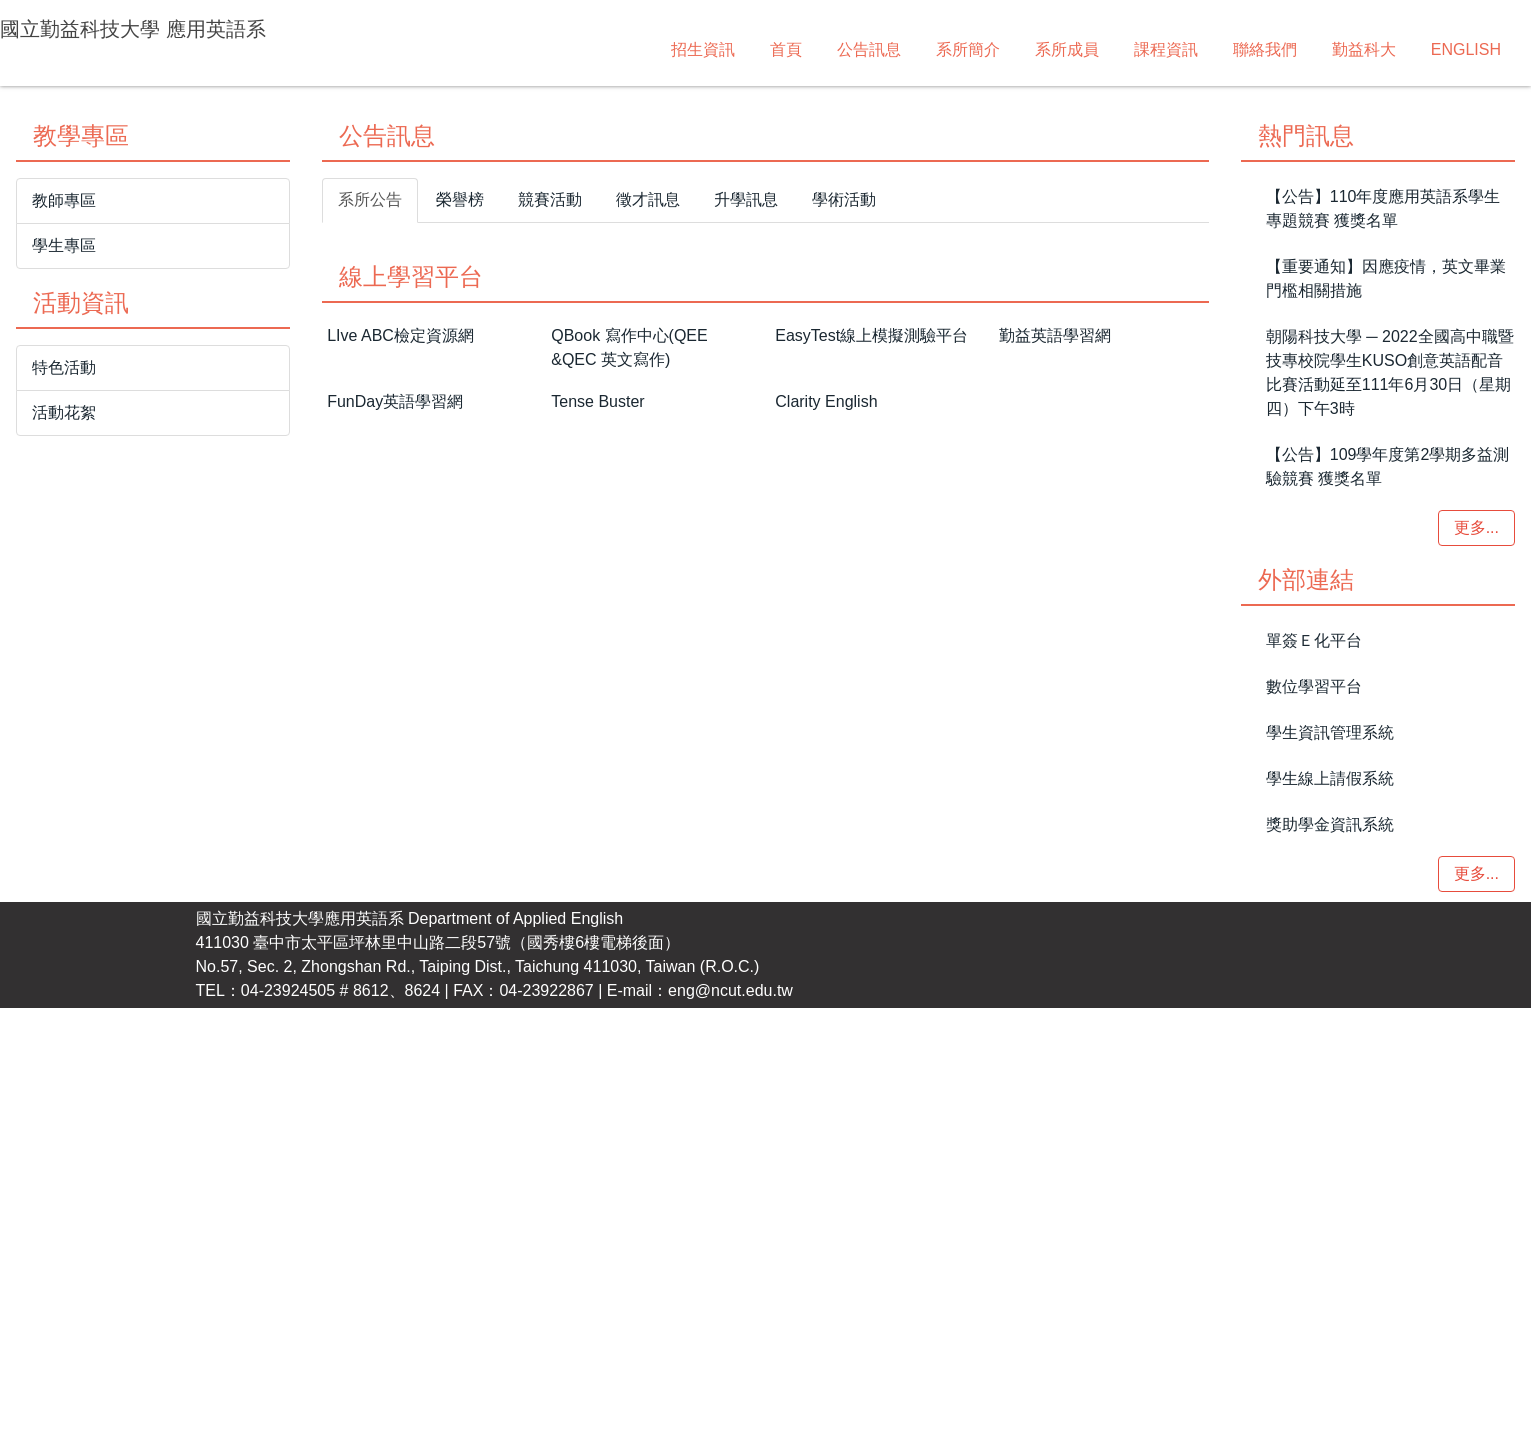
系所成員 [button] (794, 49)
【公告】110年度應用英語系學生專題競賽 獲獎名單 (1383, 603)
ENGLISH (1193, 49)
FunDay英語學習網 (395, 1148)
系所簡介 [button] (695, 49)
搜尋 (1502, 33)
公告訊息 (596, 49)
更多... (1159, 849)
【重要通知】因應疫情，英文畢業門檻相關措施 (1386, 673)
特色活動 (64, 762)
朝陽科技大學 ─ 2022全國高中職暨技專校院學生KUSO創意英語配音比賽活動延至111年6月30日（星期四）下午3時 (1390, 767)
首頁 (513, 49)
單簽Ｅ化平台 (1314, 1035)
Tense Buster (597, 1155)
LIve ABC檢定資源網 (400, 1025)
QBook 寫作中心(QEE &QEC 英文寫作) (629, 1043)
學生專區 (64, 640)
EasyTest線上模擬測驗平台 (871, 1031)
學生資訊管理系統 (1330, 1127)
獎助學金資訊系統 (1330, 1219)
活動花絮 (64, 807)
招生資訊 (430, 49)
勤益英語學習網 (1055, 1031)
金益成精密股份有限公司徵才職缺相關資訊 (509, 800)
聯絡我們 (992, 49)
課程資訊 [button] (893, 49)
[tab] (638, 487)
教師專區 (64, 595)
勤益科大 (1091, 49)
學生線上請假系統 (1330, 1173)
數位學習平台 (1314, 1081)
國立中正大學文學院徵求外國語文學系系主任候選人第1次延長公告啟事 (609, 754)
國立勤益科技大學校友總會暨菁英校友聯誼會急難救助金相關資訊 (589, 662)
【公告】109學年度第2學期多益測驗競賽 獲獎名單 (1388, 861)
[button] (26, 300)
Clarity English (826, 1148)
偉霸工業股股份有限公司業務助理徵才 (493, 708)
